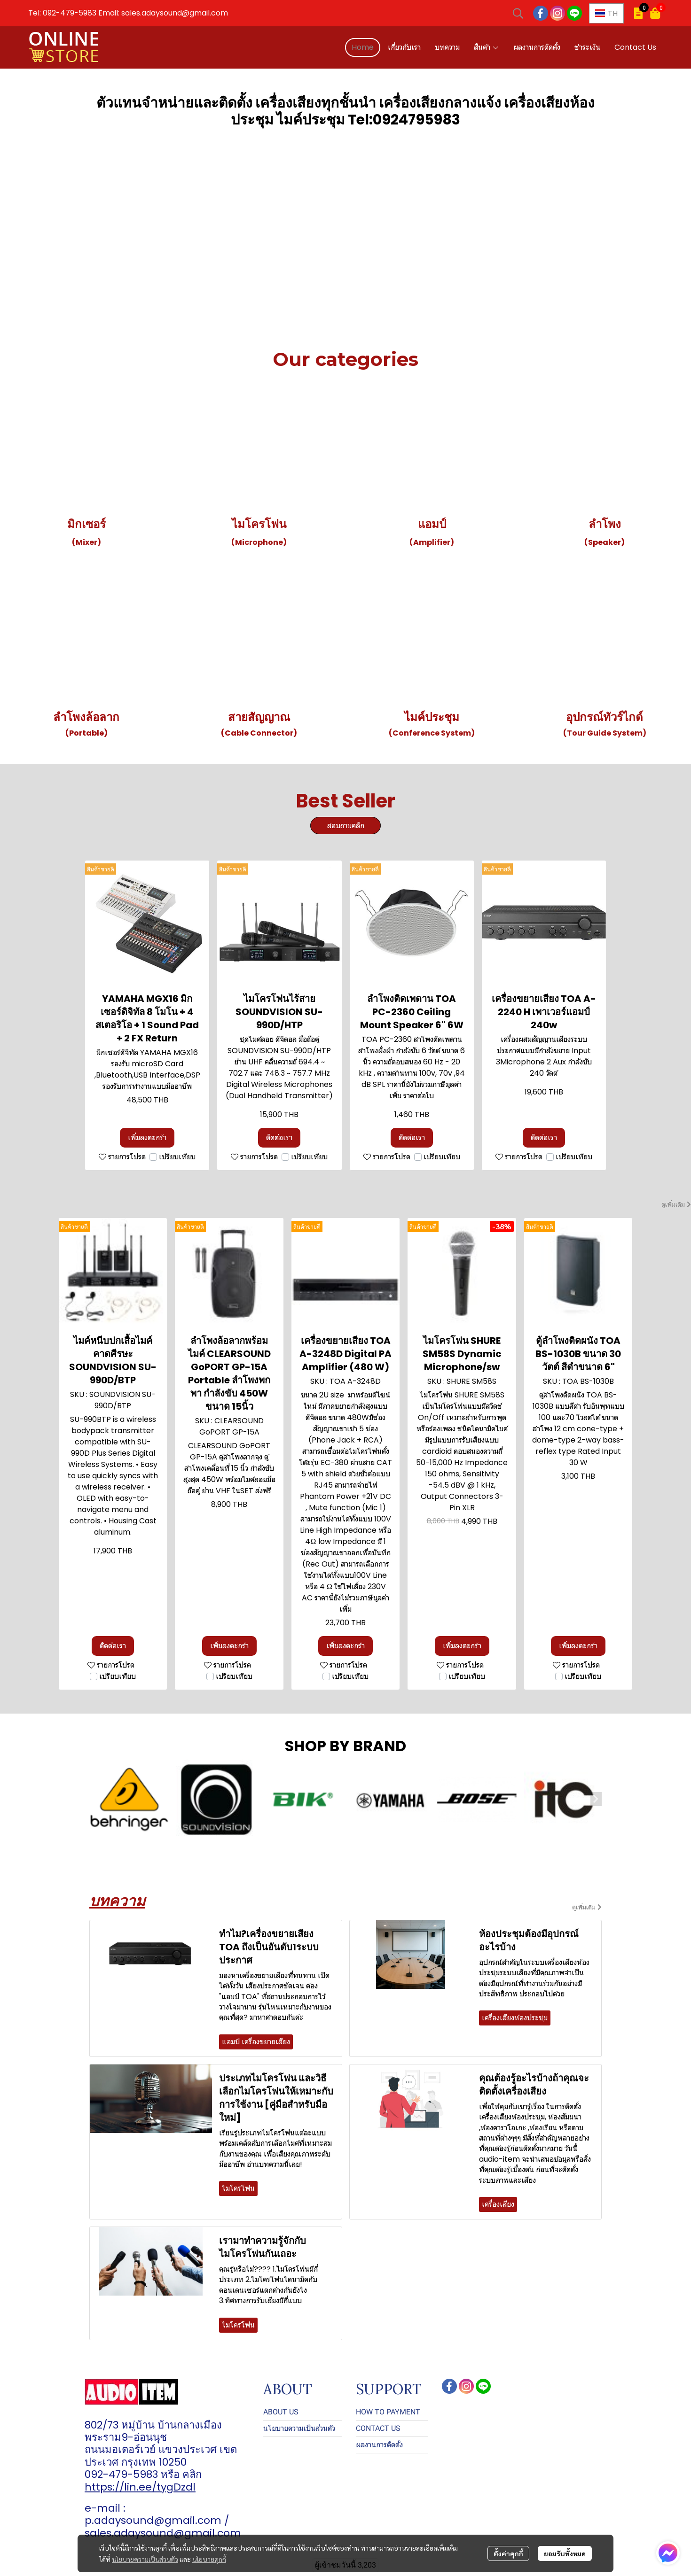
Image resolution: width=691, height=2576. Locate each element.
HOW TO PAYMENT (388, 2411)
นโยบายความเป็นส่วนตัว (145, 2559)
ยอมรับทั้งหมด (565, 2553)
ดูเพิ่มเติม (676, 1204)
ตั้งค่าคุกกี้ (508, 2553)
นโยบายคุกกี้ (209, 2559)
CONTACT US (378, 2428)
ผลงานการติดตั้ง (379, 2444)
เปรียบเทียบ (177, 1156)
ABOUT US (280, 2411)
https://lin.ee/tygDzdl (140, 2487)
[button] (518, 13)
